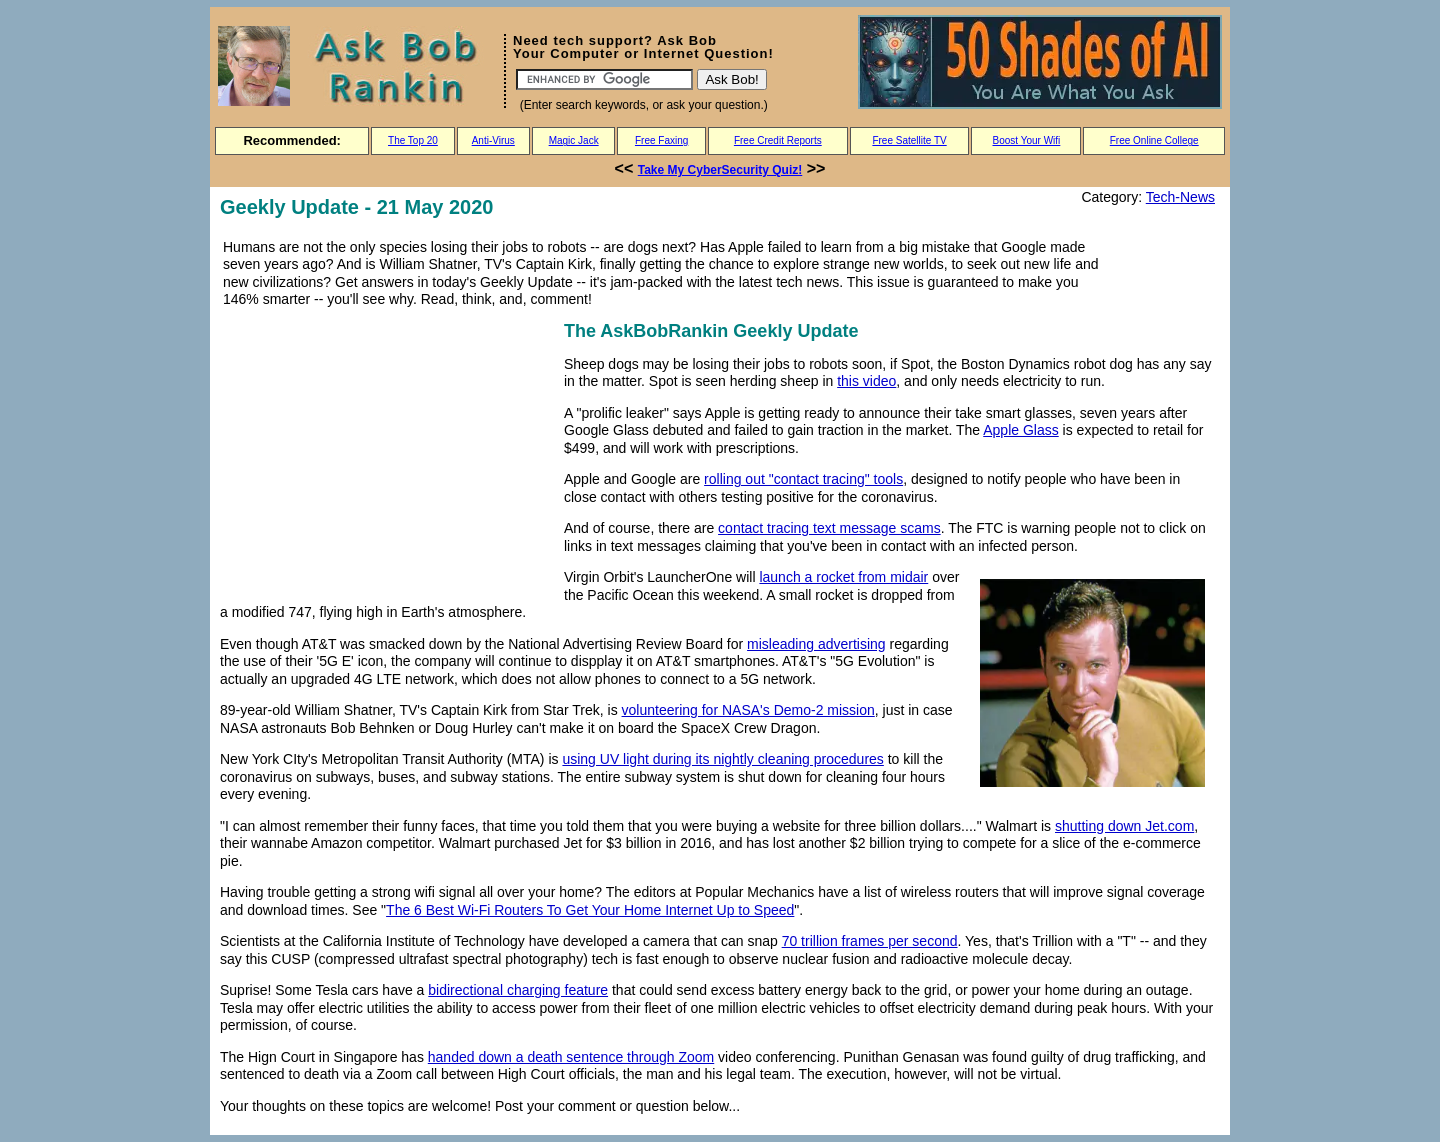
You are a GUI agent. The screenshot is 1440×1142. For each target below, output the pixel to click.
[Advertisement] (388, 457)
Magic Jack (574, 140)
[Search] (604, 79)
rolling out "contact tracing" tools (803, 479)
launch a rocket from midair (843, 577)
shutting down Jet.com (1124, 826)
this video (866, 381)
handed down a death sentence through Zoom (571, 1057)
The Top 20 (413, 140)
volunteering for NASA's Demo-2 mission (748, 710)
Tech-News (1180, 197)
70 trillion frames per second (870, 941)
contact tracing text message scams (829, 528)
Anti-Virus (493, 140)
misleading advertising (816, 644)
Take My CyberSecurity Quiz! (720, 170)
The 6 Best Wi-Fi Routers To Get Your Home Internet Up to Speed (590, 910)
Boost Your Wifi (1027, 140)
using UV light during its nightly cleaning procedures (722, 759)
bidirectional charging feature (518, 990)
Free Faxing (661, 140)
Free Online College (1154, 140)
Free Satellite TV (909, 140)
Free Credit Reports (778, 140)
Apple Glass (1020, 430)
